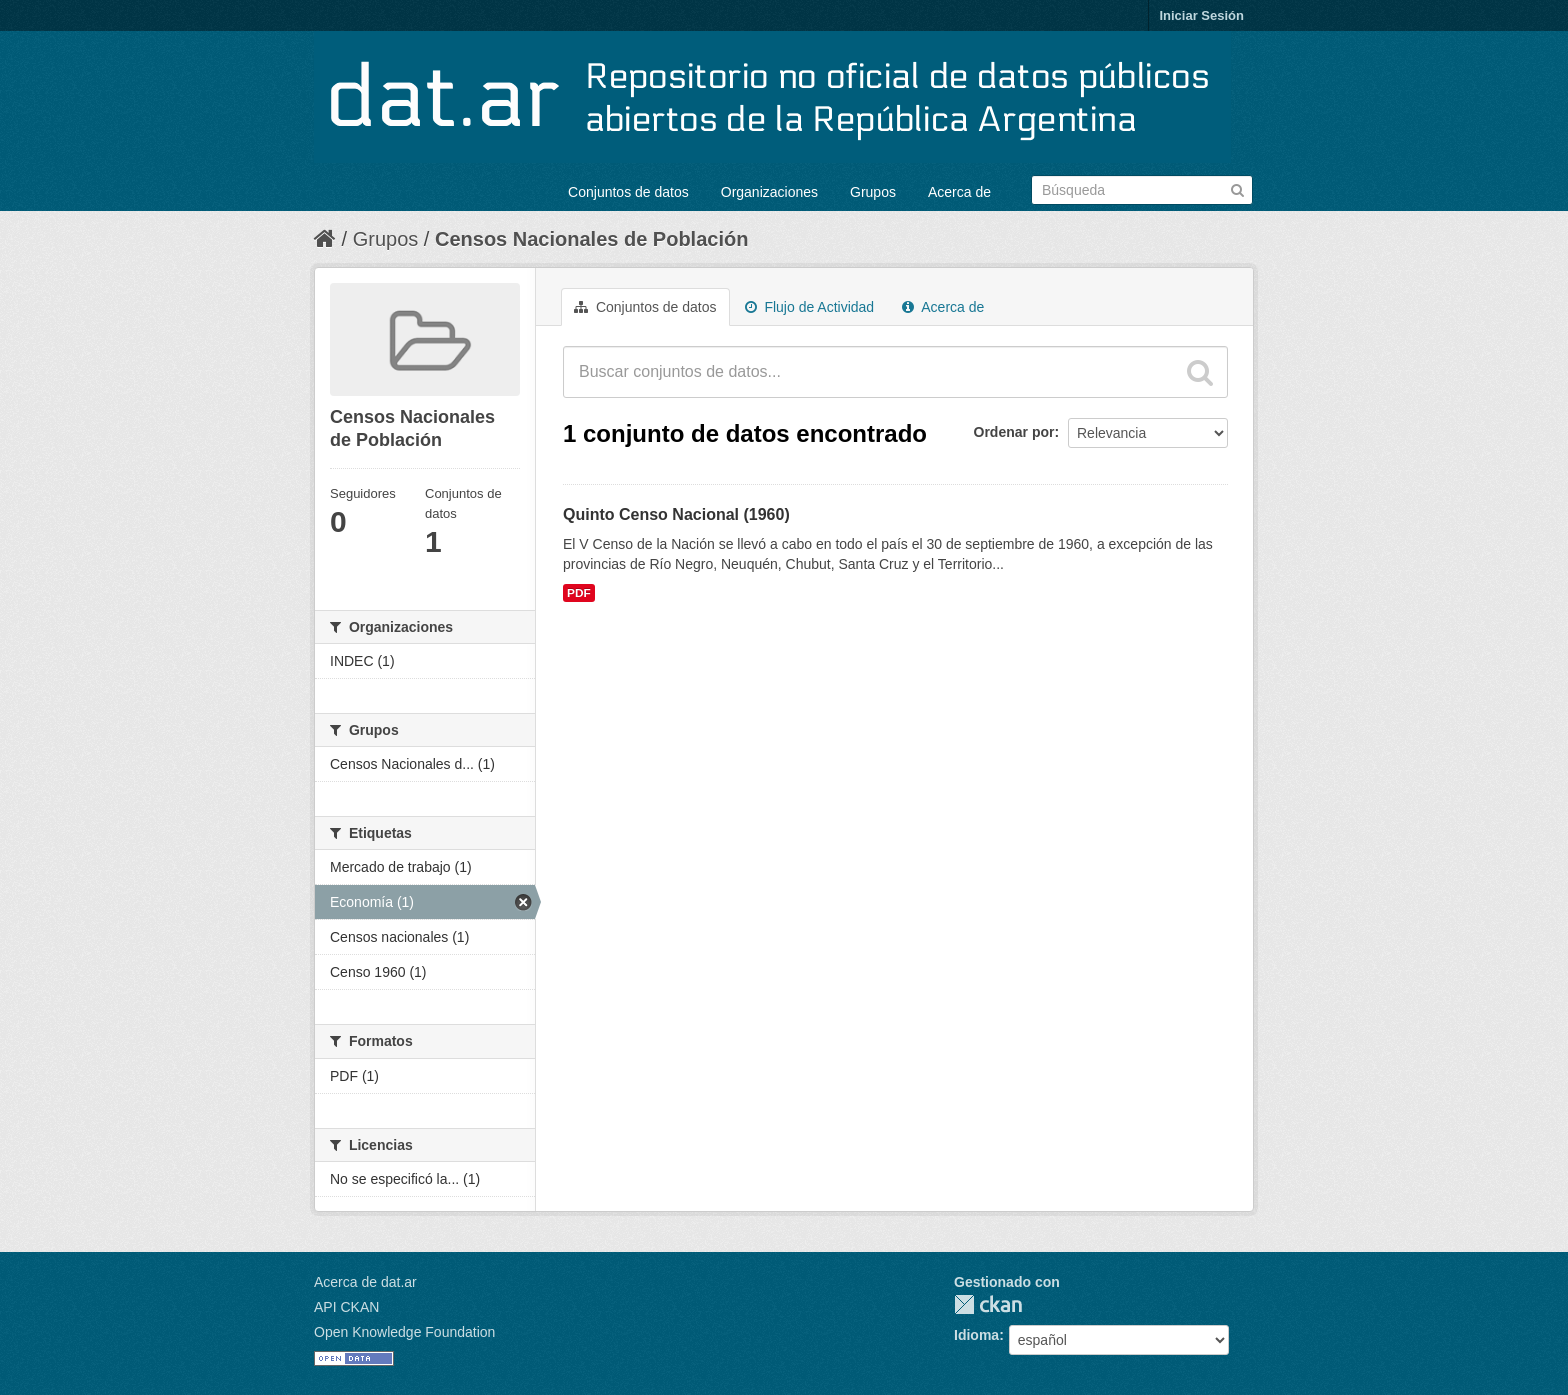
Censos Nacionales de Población (591, 239)
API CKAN (346, 1307)
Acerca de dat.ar (365, 1282)
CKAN (988, 1304)
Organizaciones (769, 192)
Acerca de (959, 192)
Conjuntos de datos (628, 192)
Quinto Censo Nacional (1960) (676, 514)
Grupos (873, 192)
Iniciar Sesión (1201, 15)
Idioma (976, 1335)
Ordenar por (1014, 432)
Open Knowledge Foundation (404, 1332)
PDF (579, 593)
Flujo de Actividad (810, 307)
